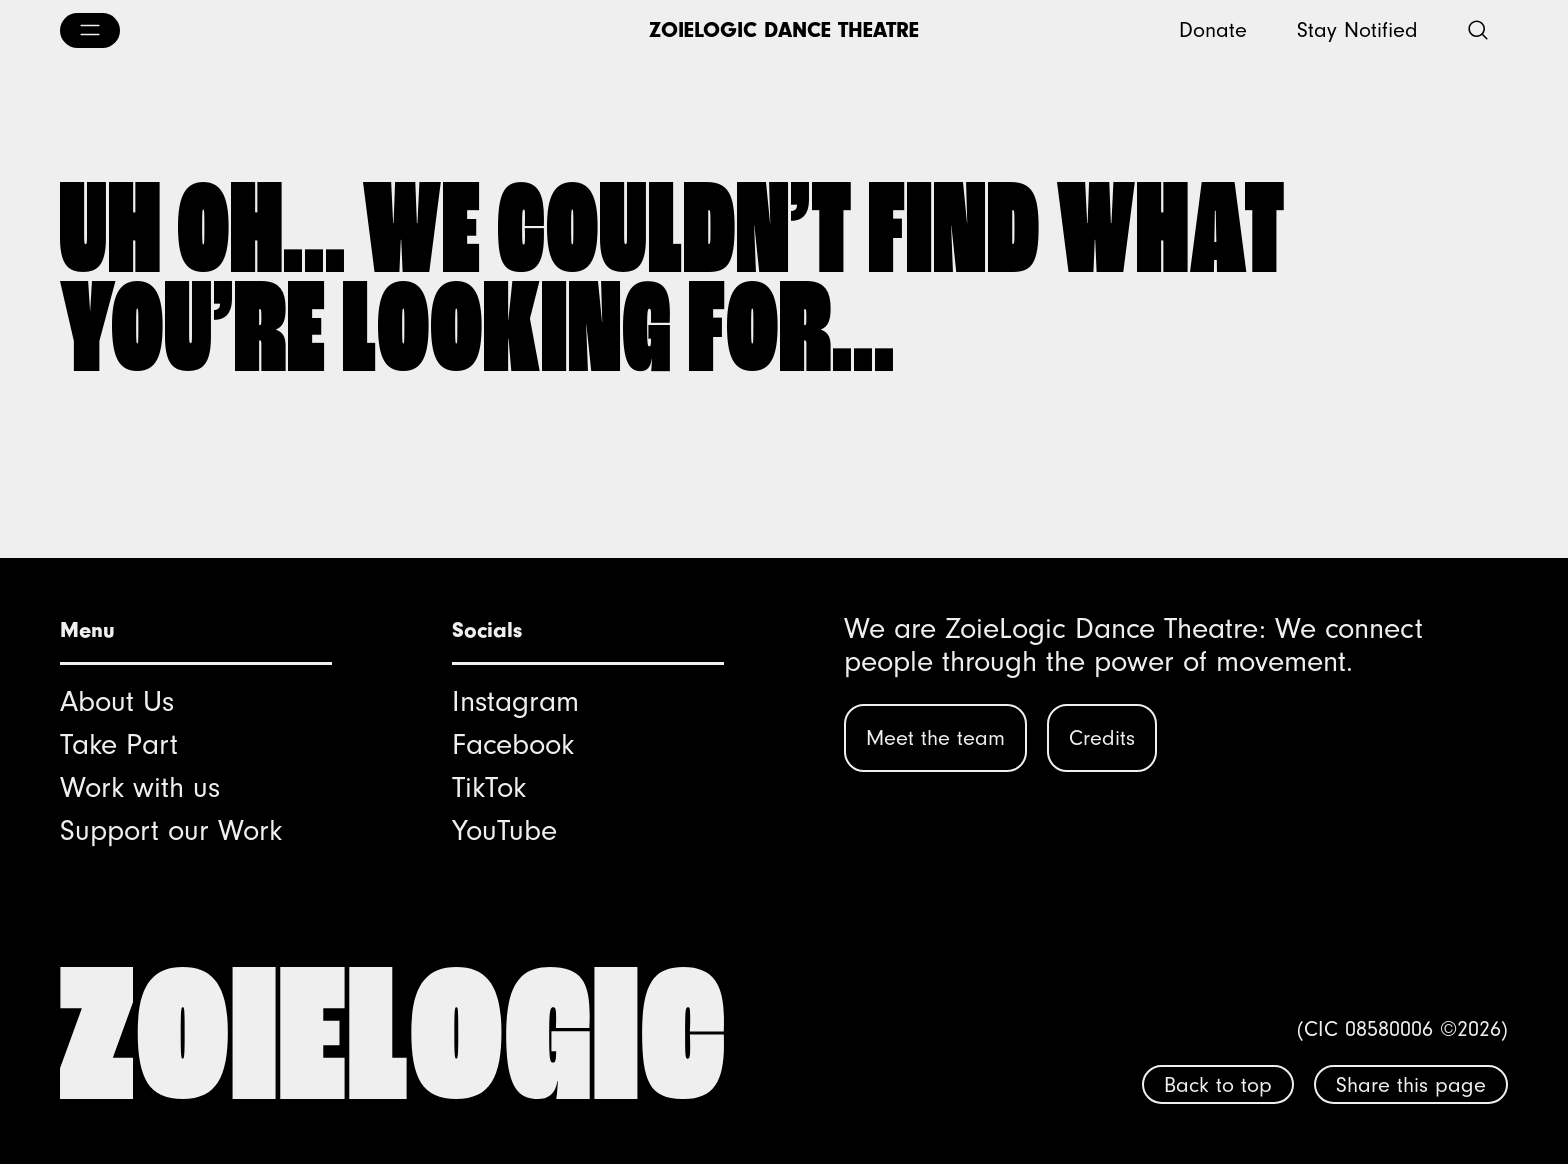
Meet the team (935, 738)
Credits (1102, 738)
